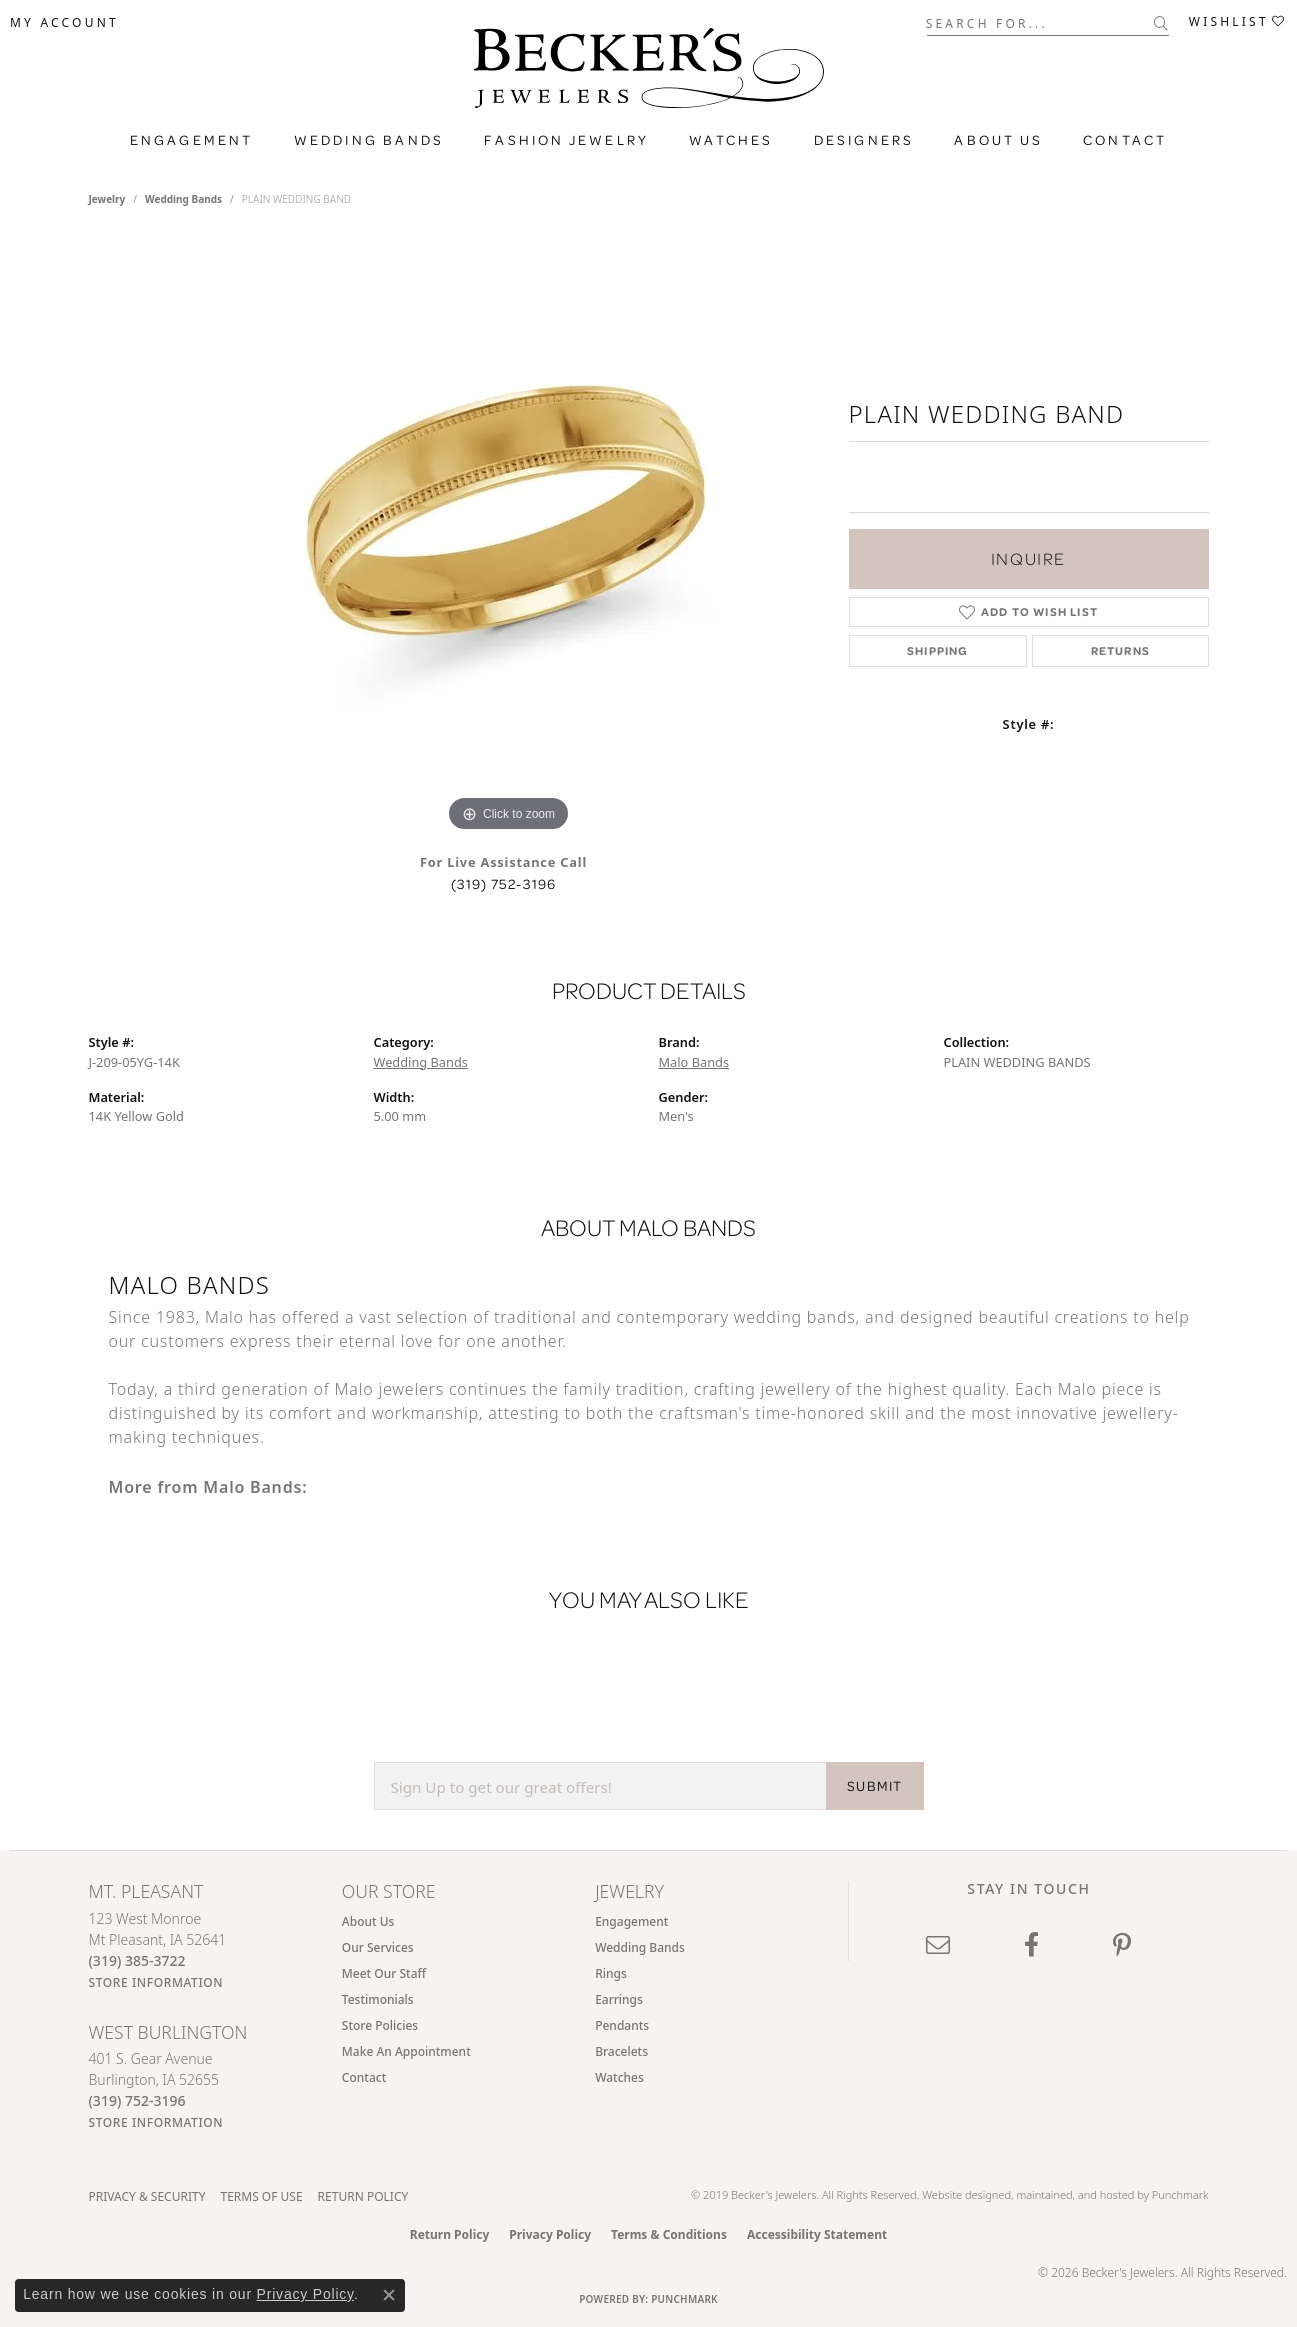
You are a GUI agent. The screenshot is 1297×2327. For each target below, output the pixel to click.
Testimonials (378, 1999)
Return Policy (363, 2196)
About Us (998, 140)
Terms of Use (261, 2196)
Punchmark (1180, 2194)
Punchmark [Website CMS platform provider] (684, 2299)
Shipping (938, 650)
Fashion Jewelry (566, 140)
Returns (1120, 650)
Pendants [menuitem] (622, 2025)
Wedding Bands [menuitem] (640, 1947)
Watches (731, 140)
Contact (1125, 140)
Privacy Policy (550, 2234)
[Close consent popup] (389, 2295)
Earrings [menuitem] (619, 1999)
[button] (64, 23)
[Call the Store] (137, 1960)
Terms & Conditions (669, 2234)
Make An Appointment (406, 2051)
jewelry (107, 199)
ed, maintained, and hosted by (1074, 2194)
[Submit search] (1161, 23)
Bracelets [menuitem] (621, 2051)
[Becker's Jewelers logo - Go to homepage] (649, 73)
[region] (509, 537)
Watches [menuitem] (619, 2077)
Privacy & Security (147, 2196)
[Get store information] (156, 1982)
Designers (864, 140)
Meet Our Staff (384, 1973)
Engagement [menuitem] (631, 1921)
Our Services (378, 1947)
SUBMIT (874, 1786)
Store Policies (380, 2025)
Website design (960, 2194)
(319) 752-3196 (504, 884)
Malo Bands (694, 1062)
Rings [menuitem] (611, 1973)
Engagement (192, 140)
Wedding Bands (369, 140)
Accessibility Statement (817, 2234)
